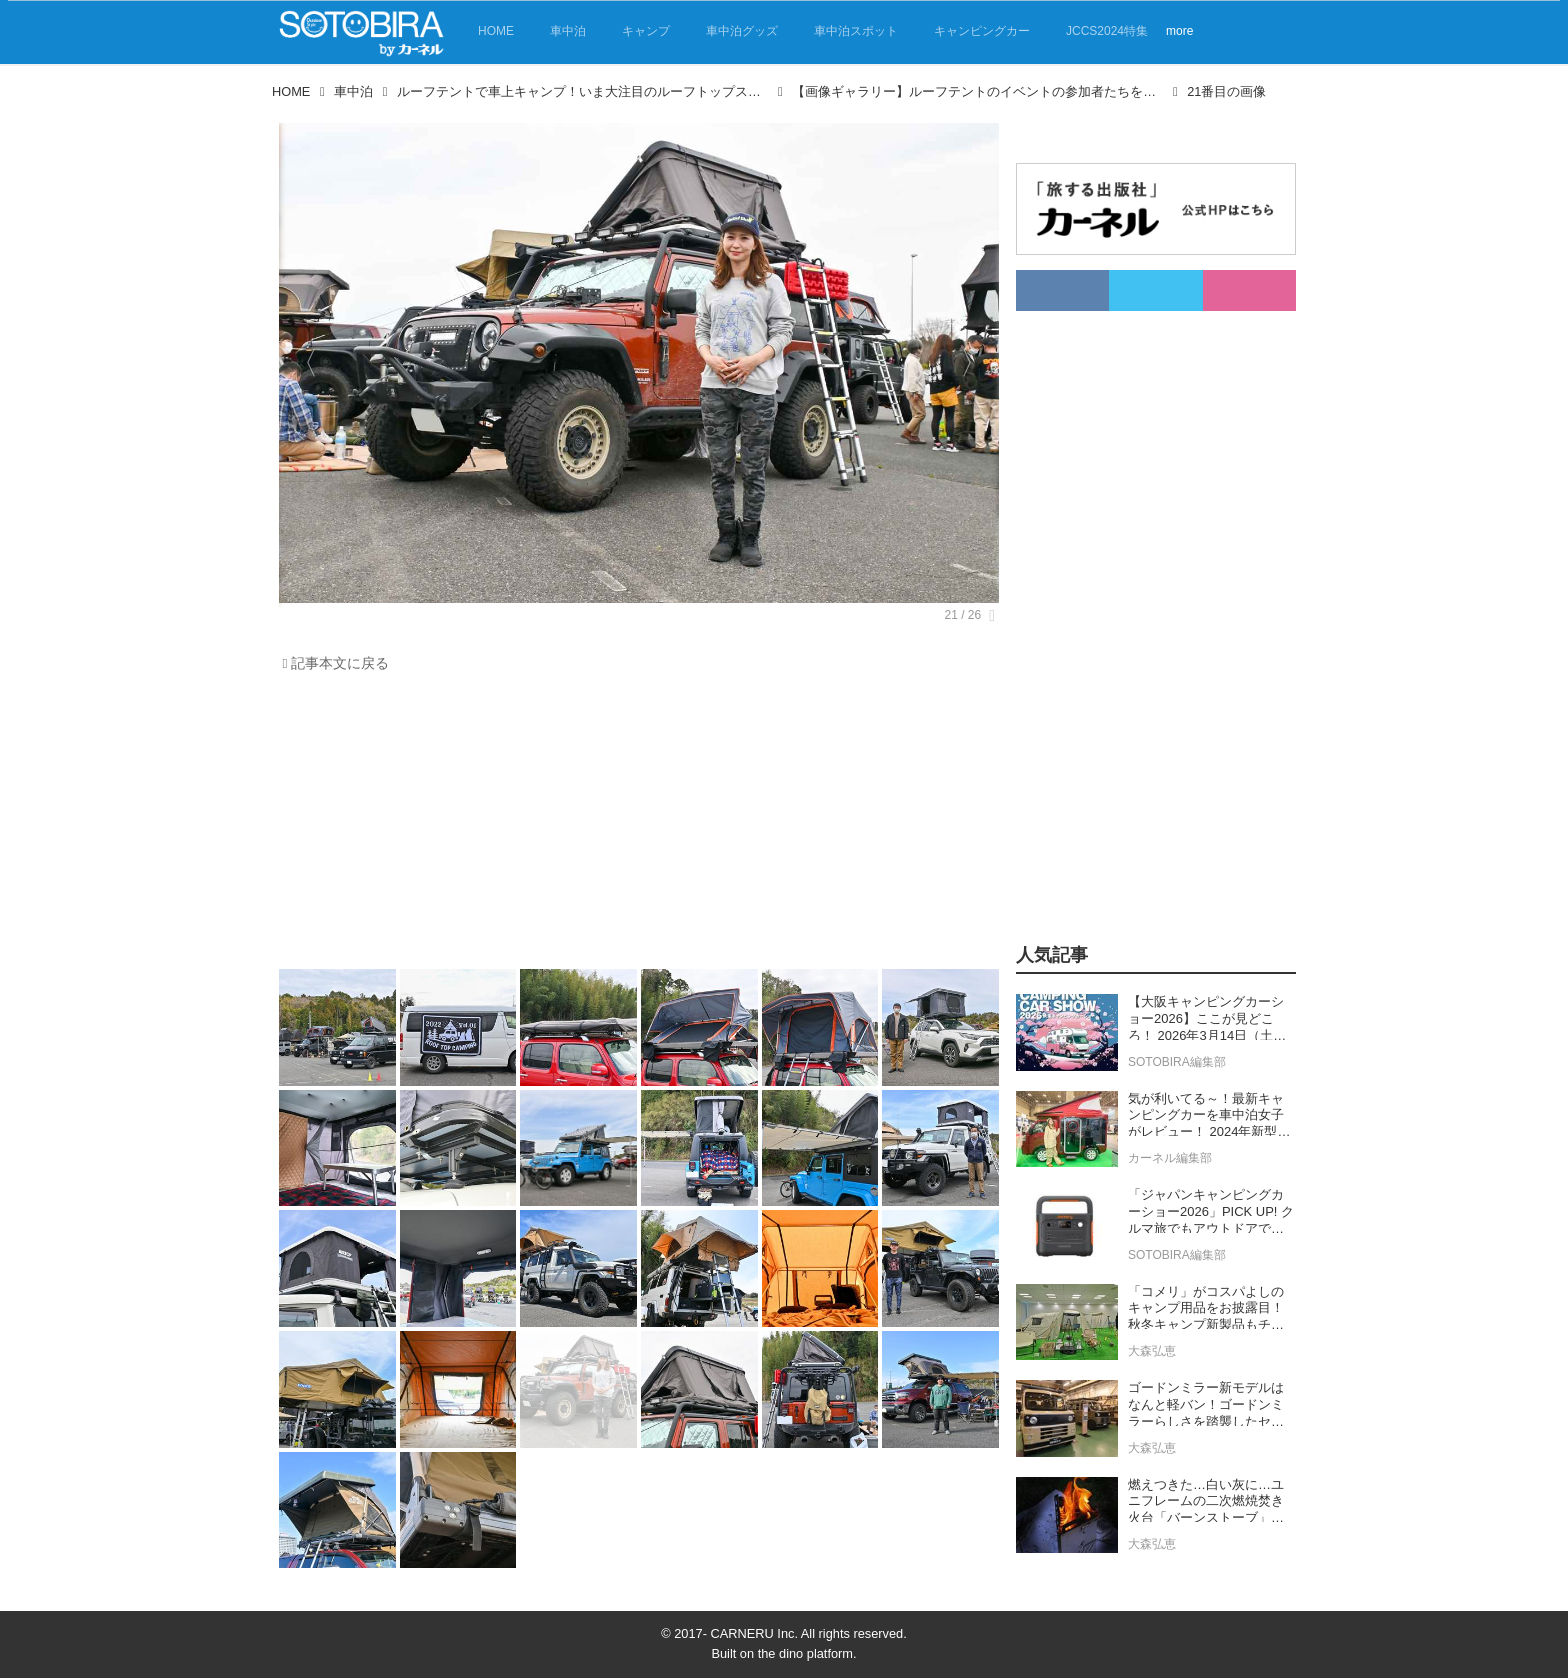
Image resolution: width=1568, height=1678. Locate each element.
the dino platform (805, 1653)
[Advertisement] (639, 826)
